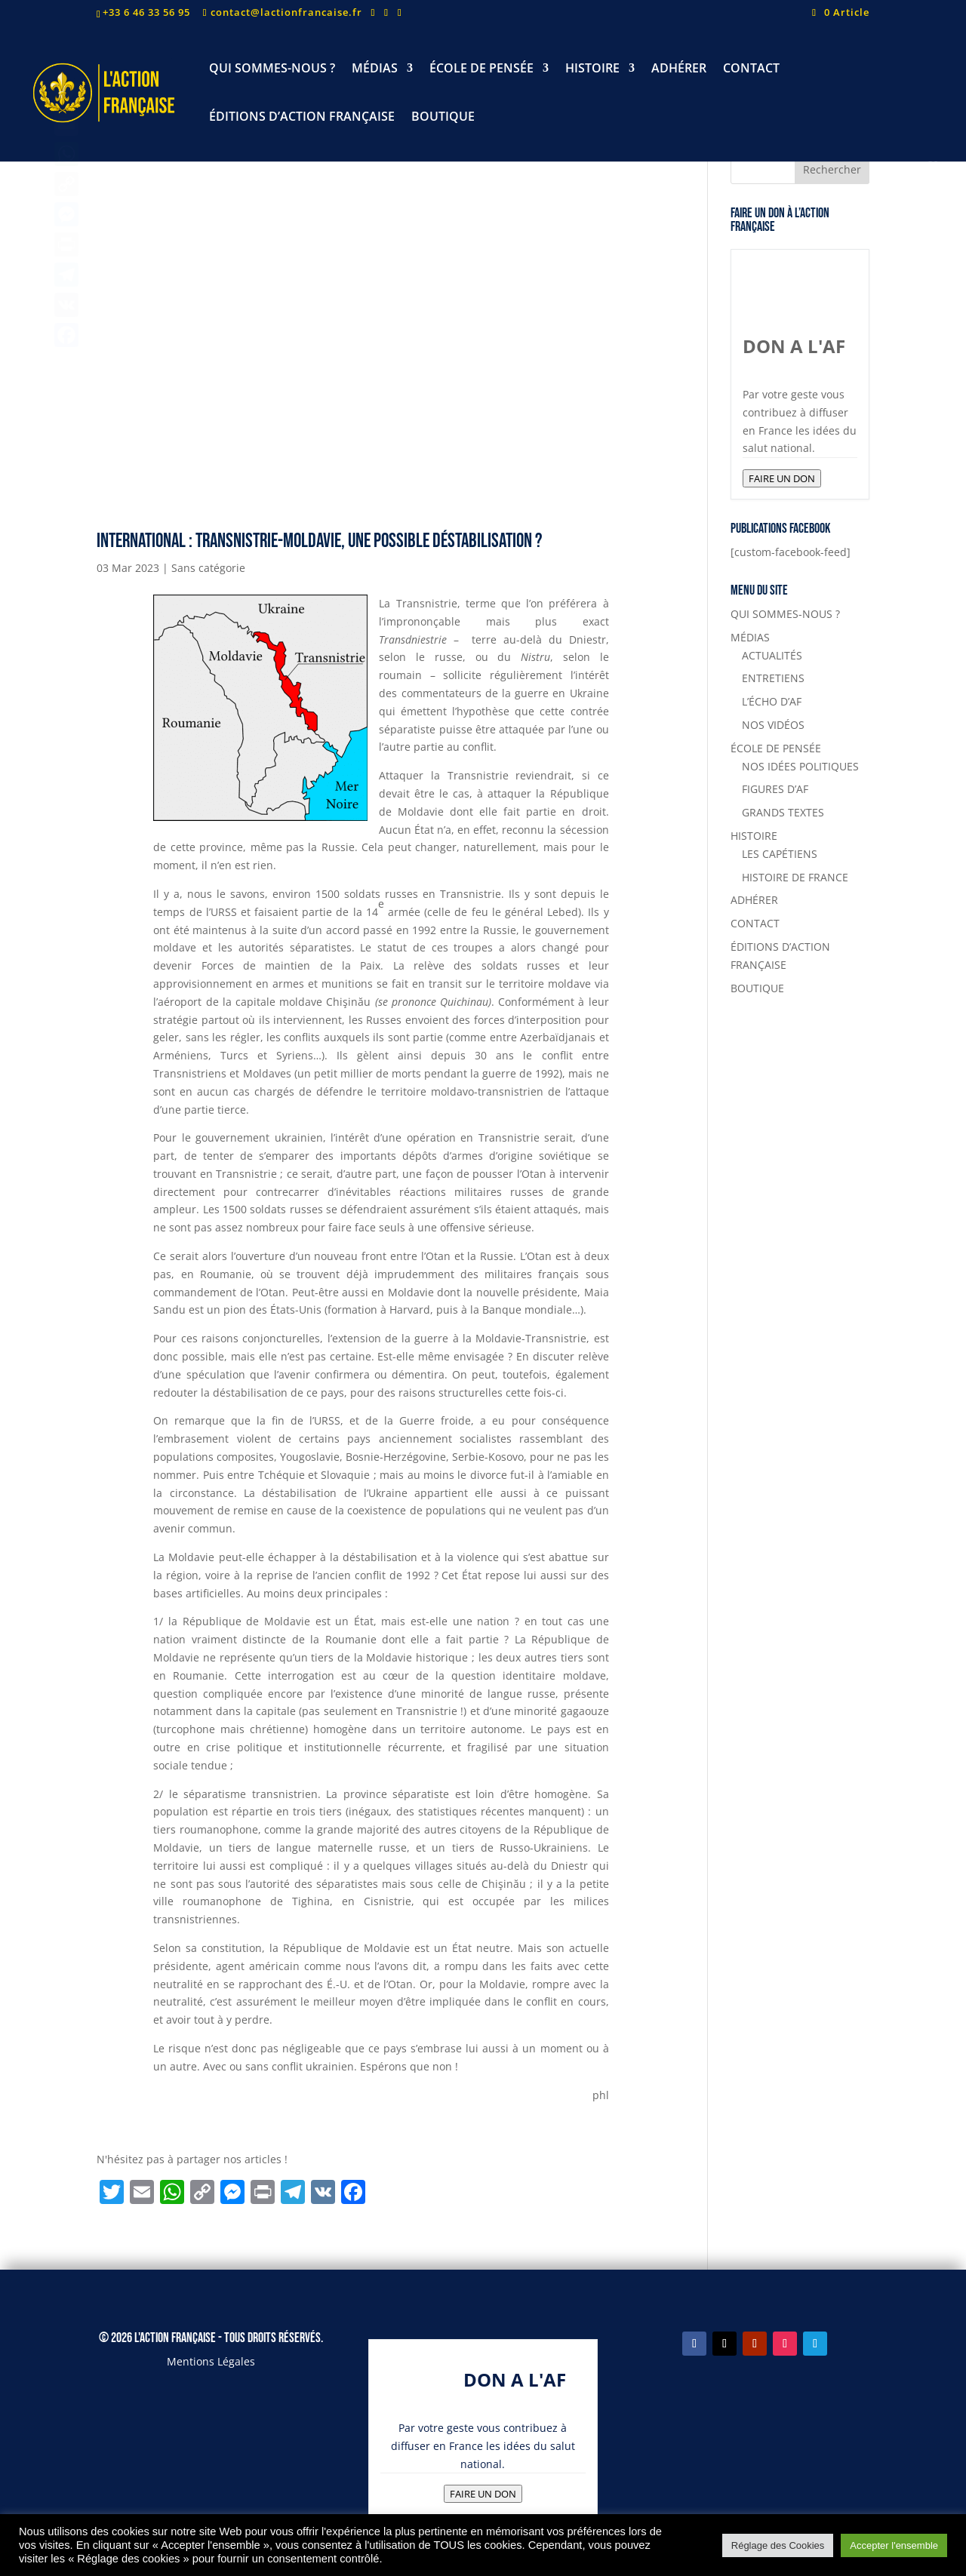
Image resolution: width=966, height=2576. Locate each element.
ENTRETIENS (773, 678)
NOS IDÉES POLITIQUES (800, 766)
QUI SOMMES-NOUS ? (272, 69)
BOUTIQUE (443, 117)
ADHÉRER (678, 69)
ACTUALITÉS (772, 655)
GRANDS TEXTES (783, 812)
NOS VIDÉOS (773, 725)
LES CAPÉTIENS (779, 854)
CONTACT (751, 69)
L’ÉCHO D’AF (771, 701)
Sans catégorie (208, 568)
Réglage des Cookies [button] (778, 2545)
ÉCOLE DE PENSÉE (481, 69)
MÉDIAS (375, 69)
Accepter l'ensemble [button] (894, 2545)
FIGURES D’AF (775, 789)
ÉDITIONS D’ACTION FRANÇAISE (302, 117)
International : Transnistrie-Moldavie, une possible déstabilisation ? (319, 541)
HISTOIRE (592, 69)
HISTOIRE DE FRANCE (795, 877)
